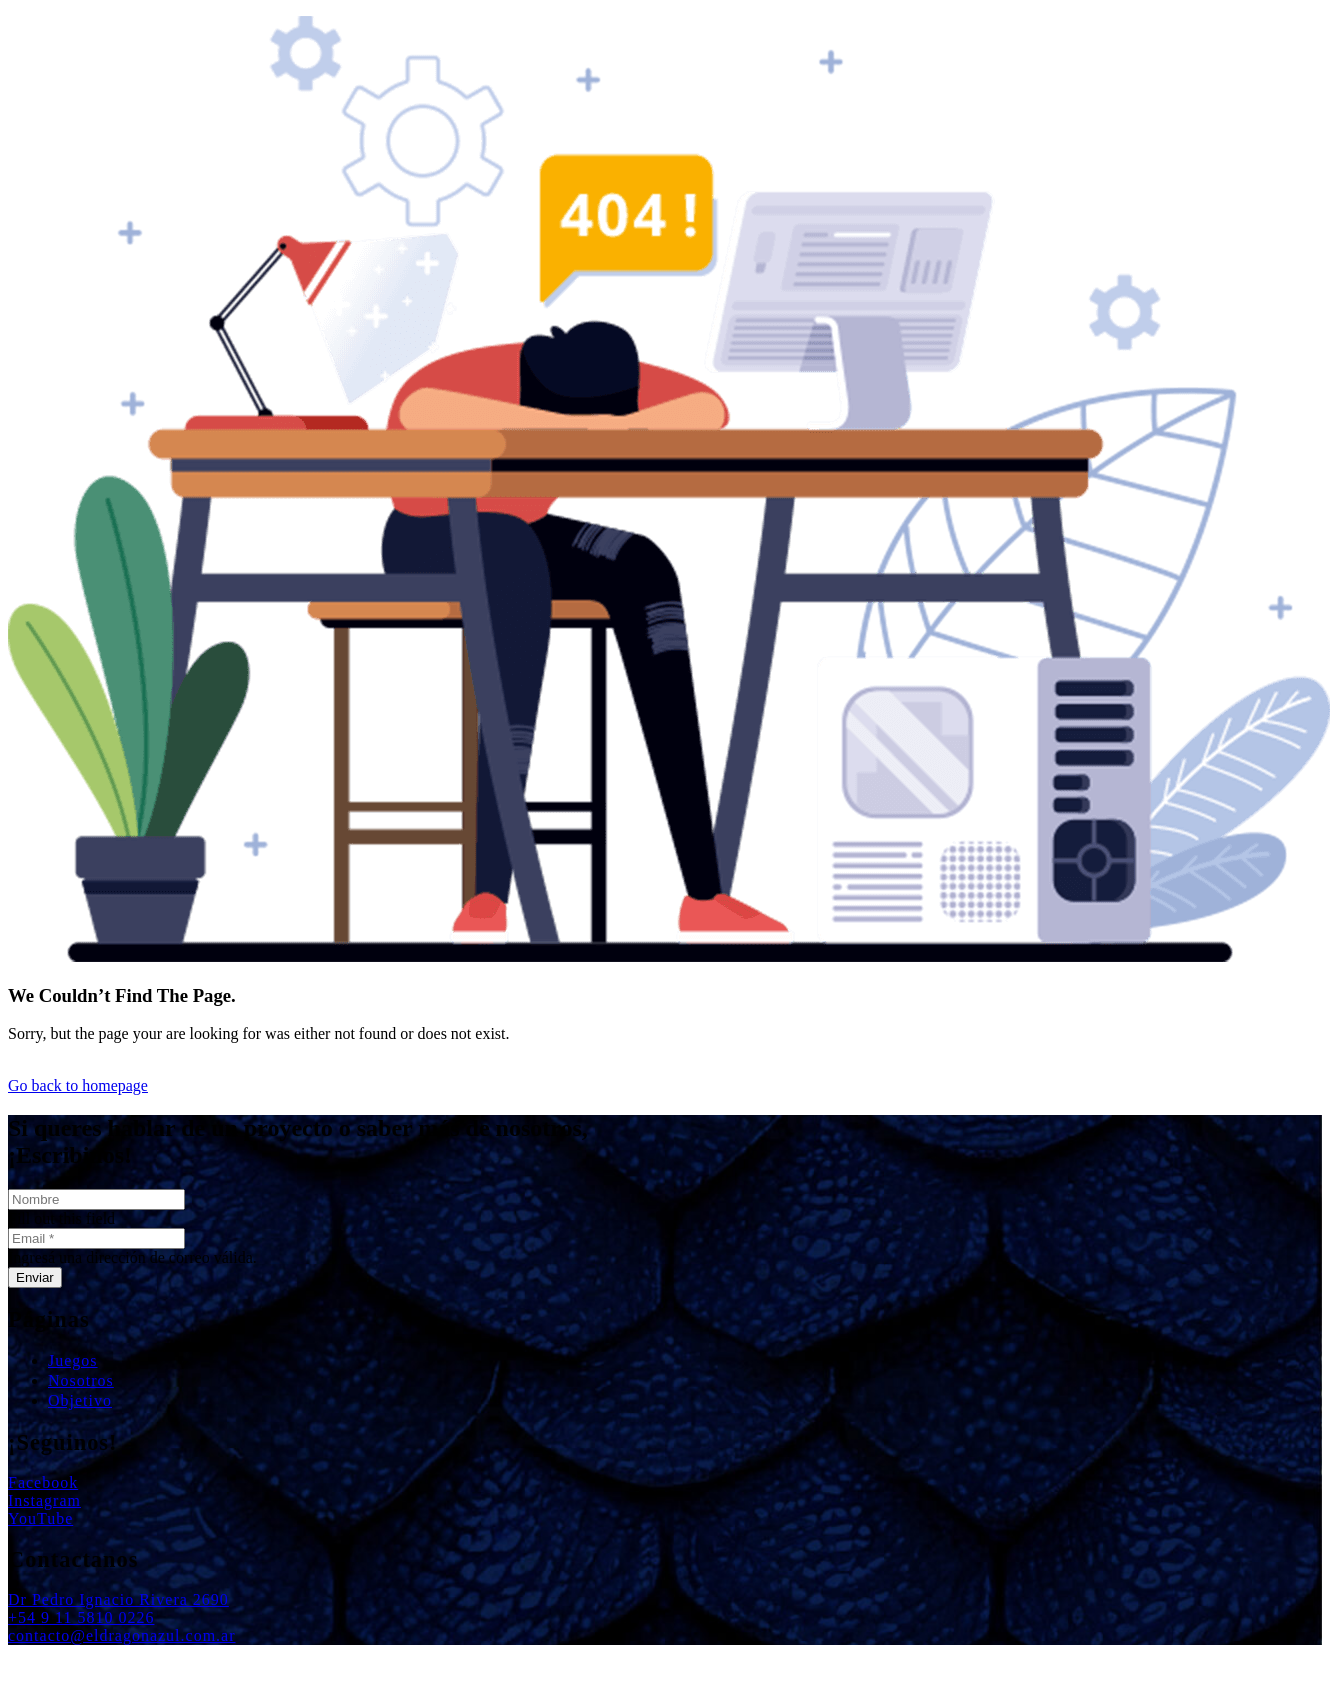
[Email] (96, 1238)
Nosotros (81, 1380)
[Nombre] (96, 1199)
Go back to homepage (78, 1085)
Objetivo (80, 1400)
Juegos (73, 1360)
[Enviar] (35, 1277)
